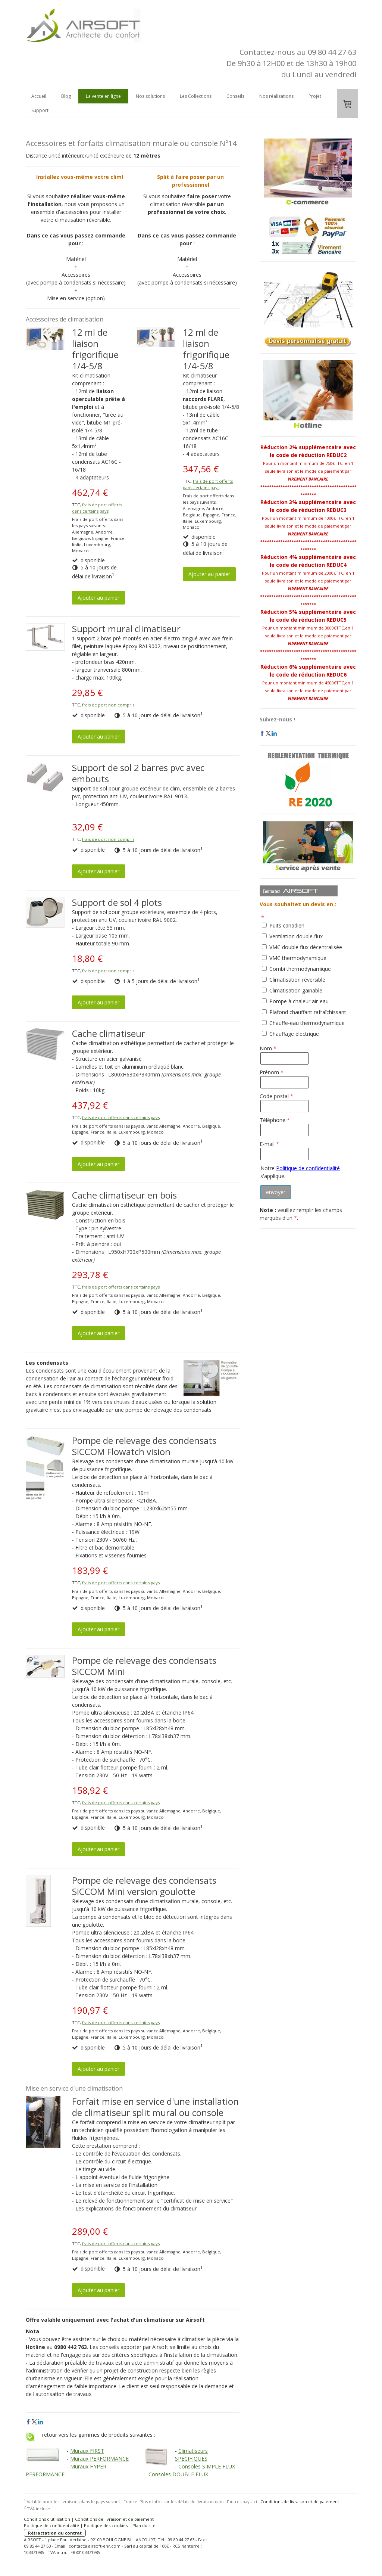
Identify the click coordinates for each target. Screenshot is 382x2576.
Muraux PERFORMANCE (99, 2458)
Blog (66, 96)
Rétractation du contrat (55, 2533)
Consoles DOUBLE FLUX (178, 2474)
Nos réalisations (276, 96)
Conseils (235, 96)
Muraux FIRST (87, 2450)
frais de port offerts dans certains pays (97, 508)
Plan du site (144, 2525)
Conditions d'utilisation (47, 2519)
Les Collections (196, 96)
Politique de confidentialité (308, 1168)
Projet (315, 96)
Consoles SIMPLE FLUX (206, 2466)
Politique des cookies (106, 2525)
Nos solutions (150, 96)
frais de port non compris (108, 705)
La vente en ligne (103, 96)
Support (39, 110)
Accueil (38, 96)
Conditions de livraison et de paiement (299, 2501)
